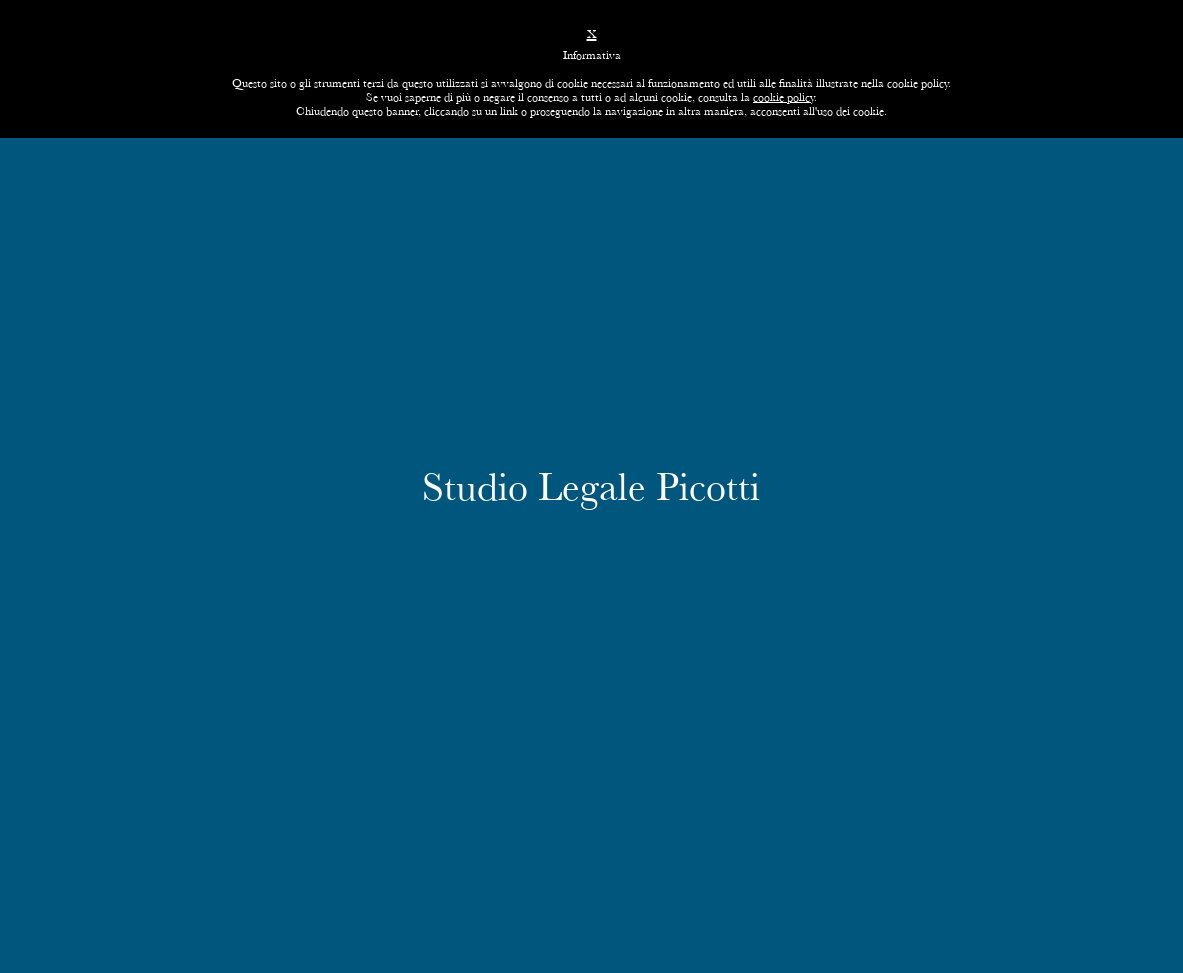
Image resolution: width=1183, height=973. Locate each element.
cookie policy (783, 97)
